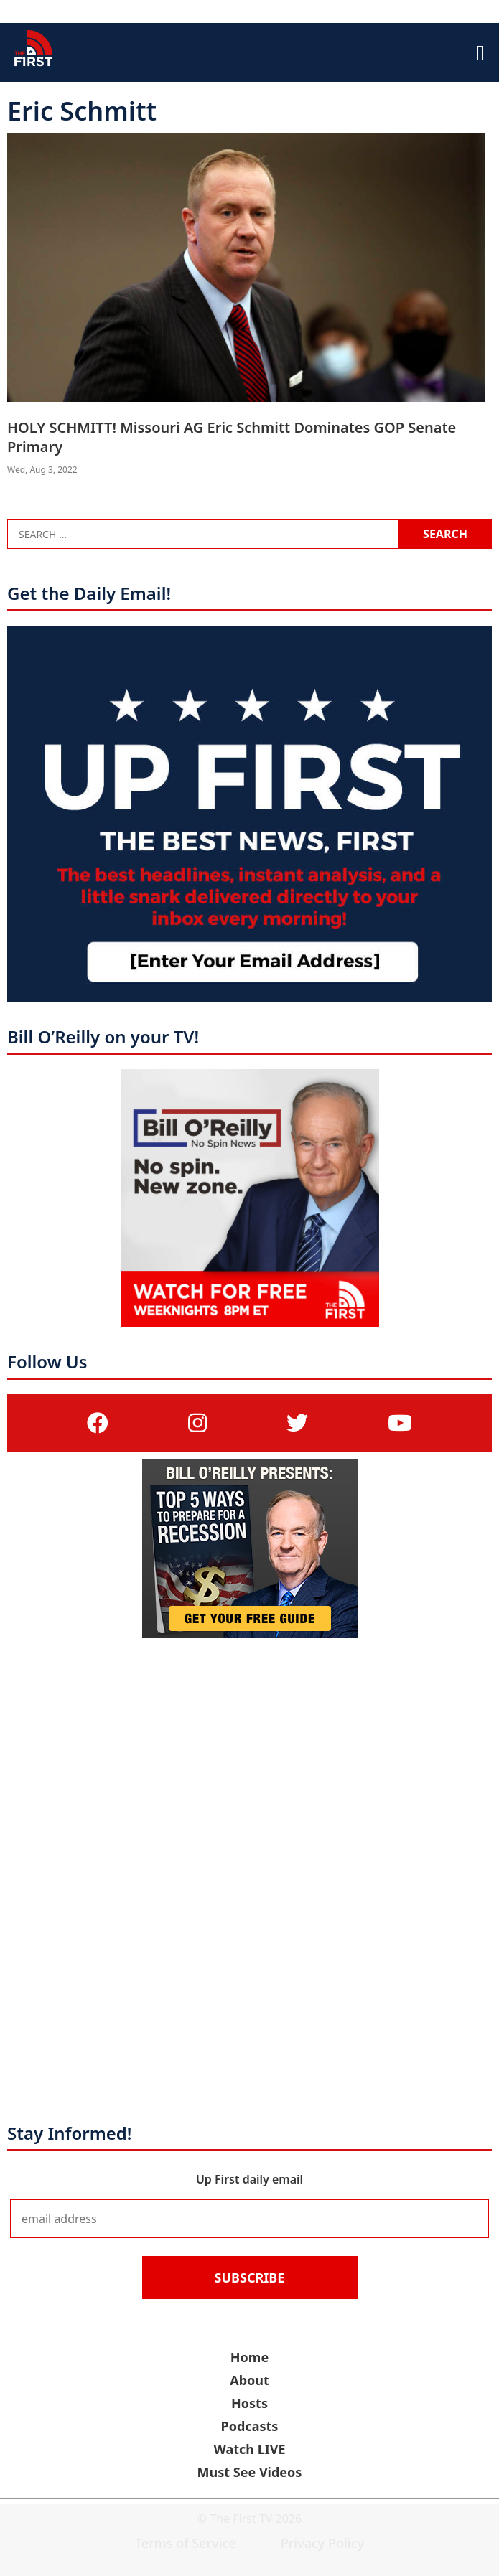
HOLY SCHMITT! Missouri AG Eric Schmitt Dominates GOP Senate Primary (231, 437)
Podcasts (250, 2426)
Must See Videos (249, 2472)
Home (249, 2357)
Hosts (249, 2403)
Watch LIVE (249, 2449)
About (249, 2380)
